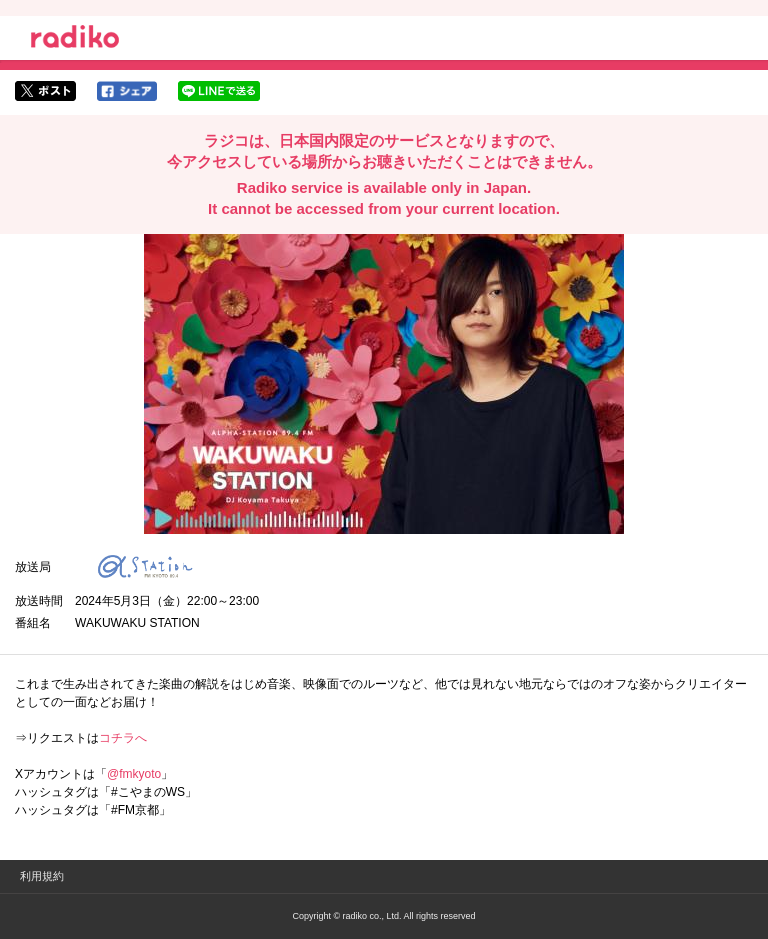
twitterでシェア (45, 91)
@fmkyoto (134, 774)
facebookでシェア (127, 91)
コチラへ (123, 738)
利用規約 (42, 876)
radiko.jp (75, 40)
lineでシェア (219, 91)
